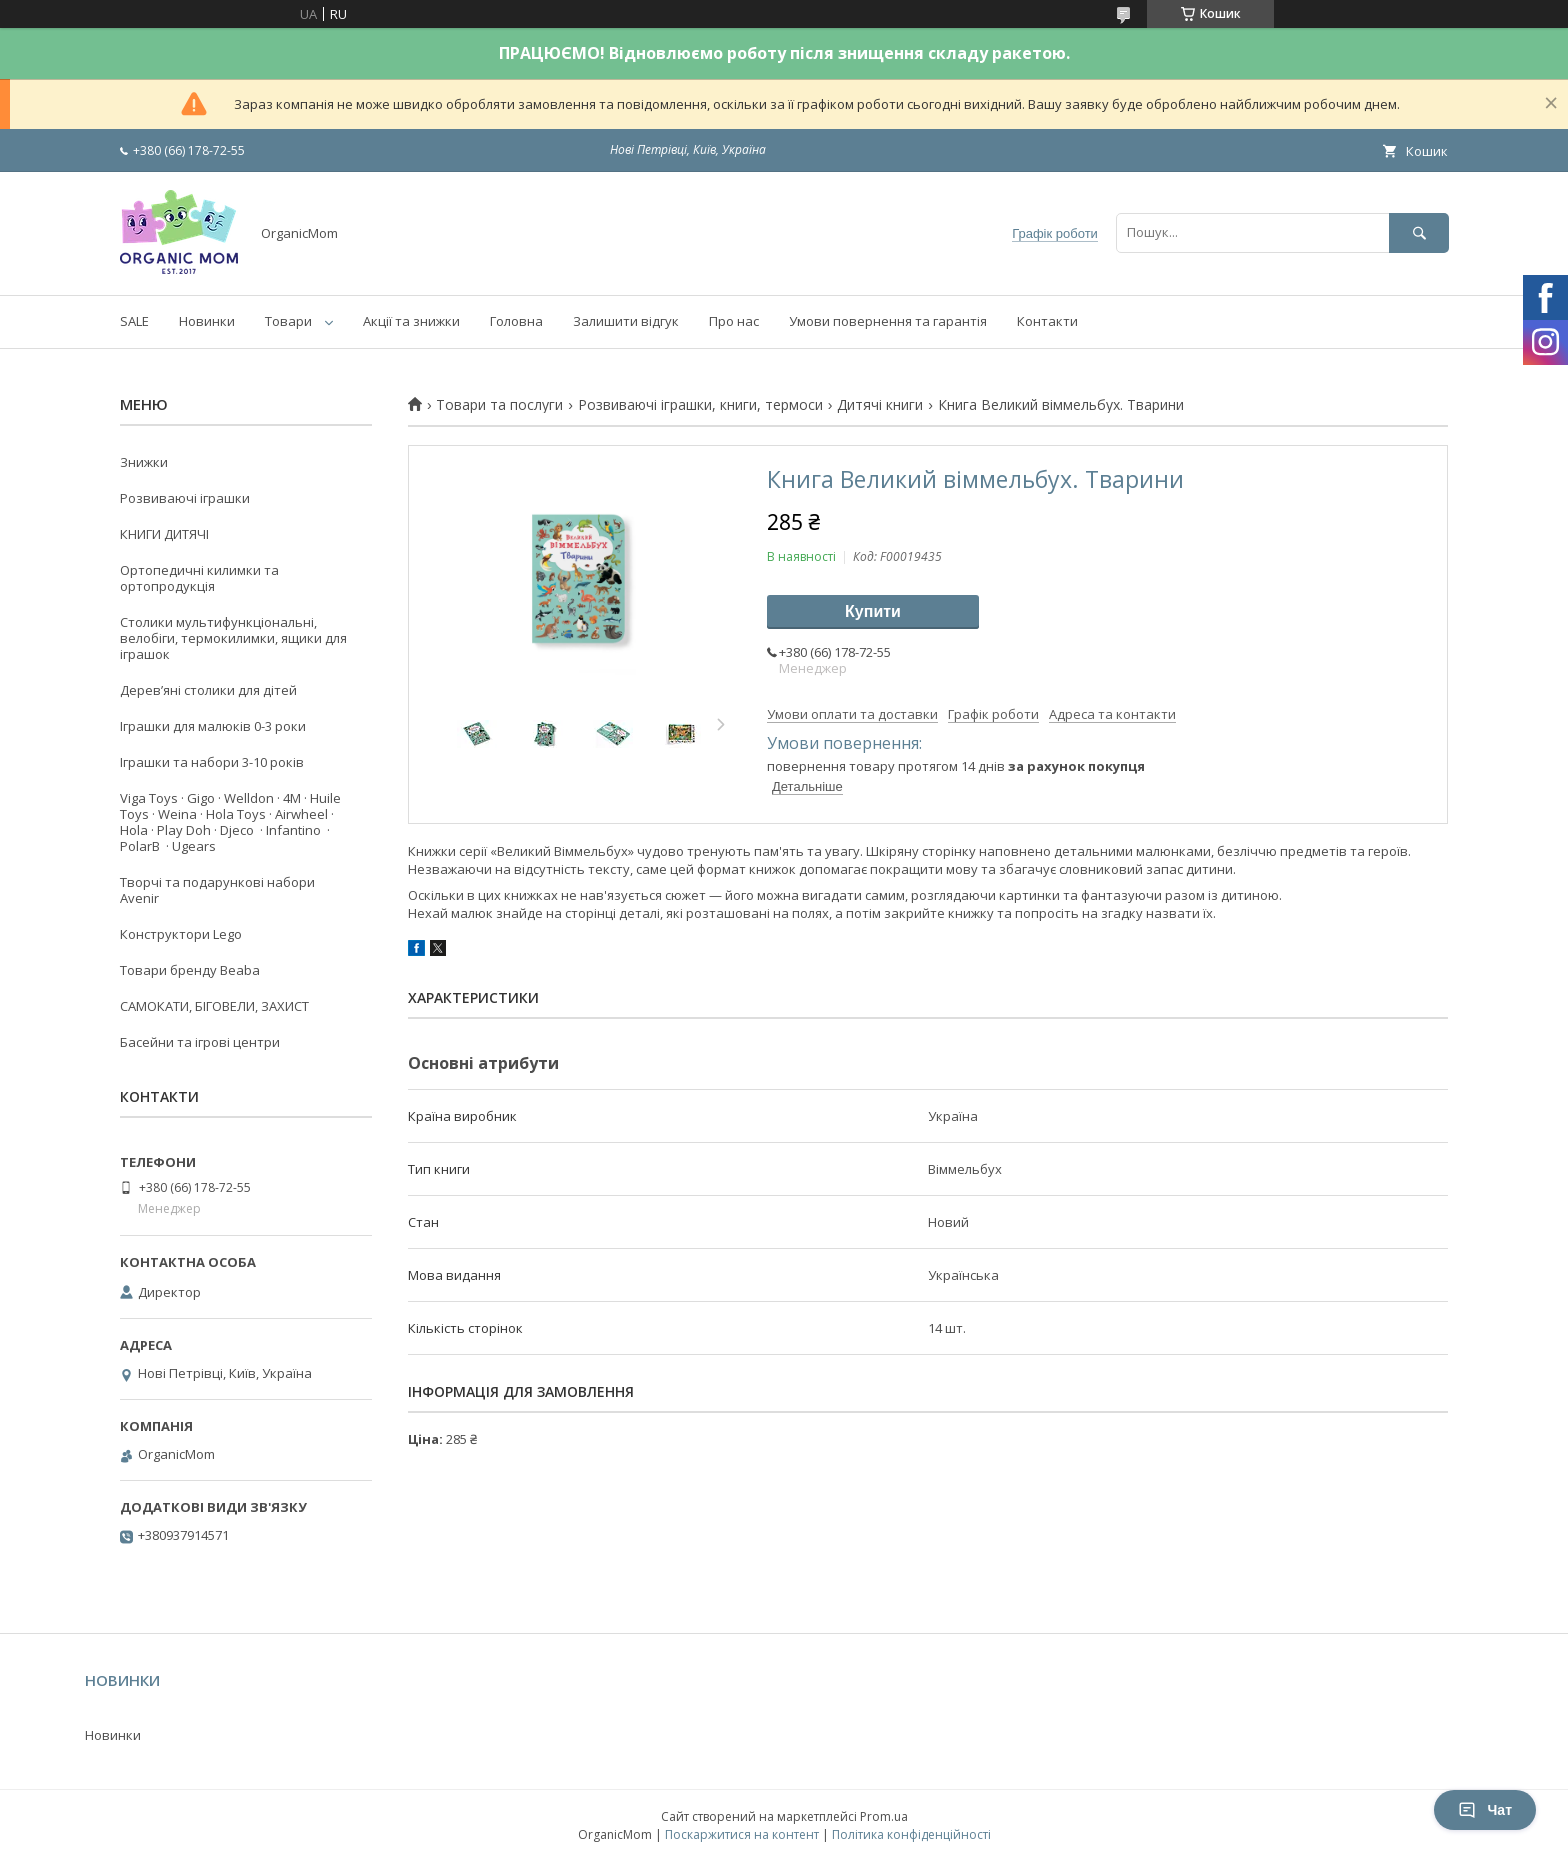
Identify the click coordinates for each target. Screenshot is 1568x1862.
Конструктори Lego (181, 934)
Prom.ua (884, 1816)
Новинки (207, 321)
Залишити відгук (626, 321)
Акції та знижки (411, 321)
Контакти (1047, 321)
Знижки (144, 462)
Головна (516, 321)
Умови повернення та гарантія (888, 321)
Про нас (734, 321)
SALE (134, 321)
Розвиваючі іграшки (185, 498)
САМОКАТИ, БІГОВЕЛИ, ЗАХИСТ (214, 1006)
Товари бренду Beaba (190, 970)
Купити (873, 611)
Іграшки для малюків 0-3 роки (213, 726)
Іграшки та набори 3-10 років (212, 762)
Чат (1485, 1810)
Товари (288, 321)
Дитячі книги (880, 405)
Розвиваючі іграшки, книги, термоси (700, 405)
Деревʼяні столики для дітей (208, 690)
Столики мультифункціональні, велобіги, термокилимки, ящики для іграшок (233, 638)
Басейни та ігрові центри (200, 1042)
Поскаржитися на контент (742, 1834)
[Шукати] (1419, 232)
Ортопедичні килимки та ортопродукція (199, 578)
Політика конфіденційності (911, 1834)
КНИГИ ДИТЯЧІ (164, 534)
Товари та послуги (499, 405)
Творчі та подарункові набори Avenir (217, 890)
